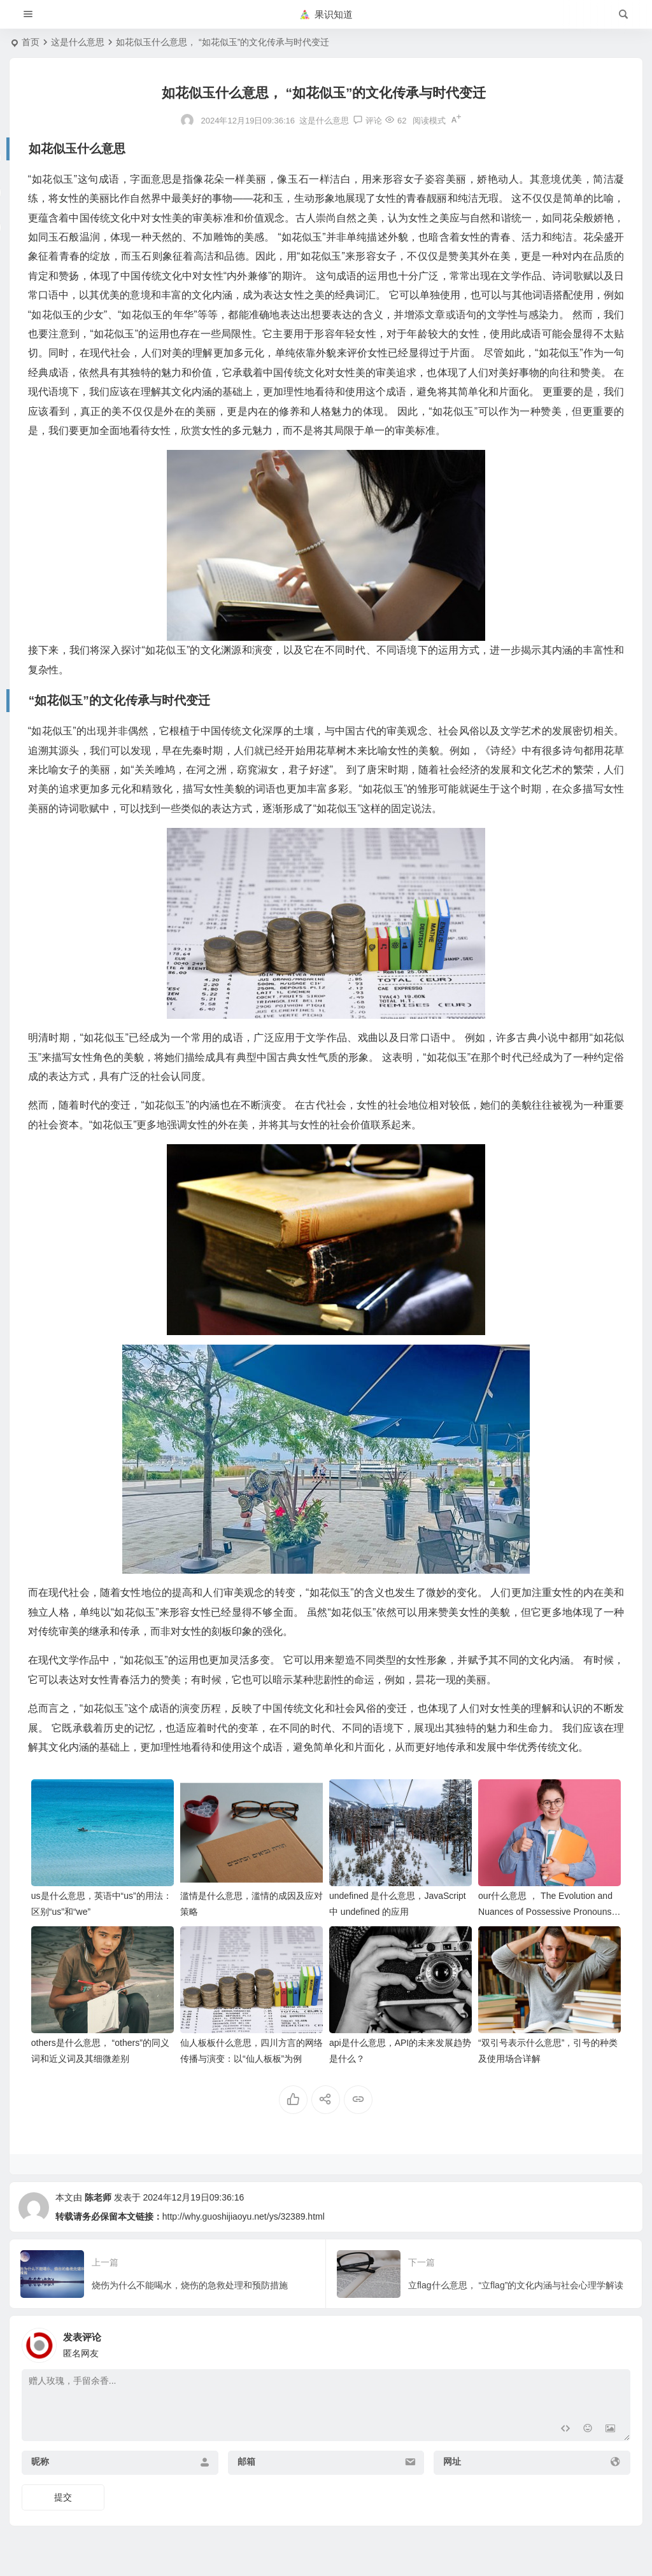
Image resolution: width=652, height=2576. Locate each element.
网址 (452, 2461)
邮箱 (246, 2461)
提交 (63, 2497)
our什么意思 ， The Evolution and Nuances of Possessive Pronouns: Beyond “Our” (546, 1912)
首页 (30, 42)
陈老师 (98, 2197)
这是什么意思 (77, 42)
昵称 (40, 2461)
